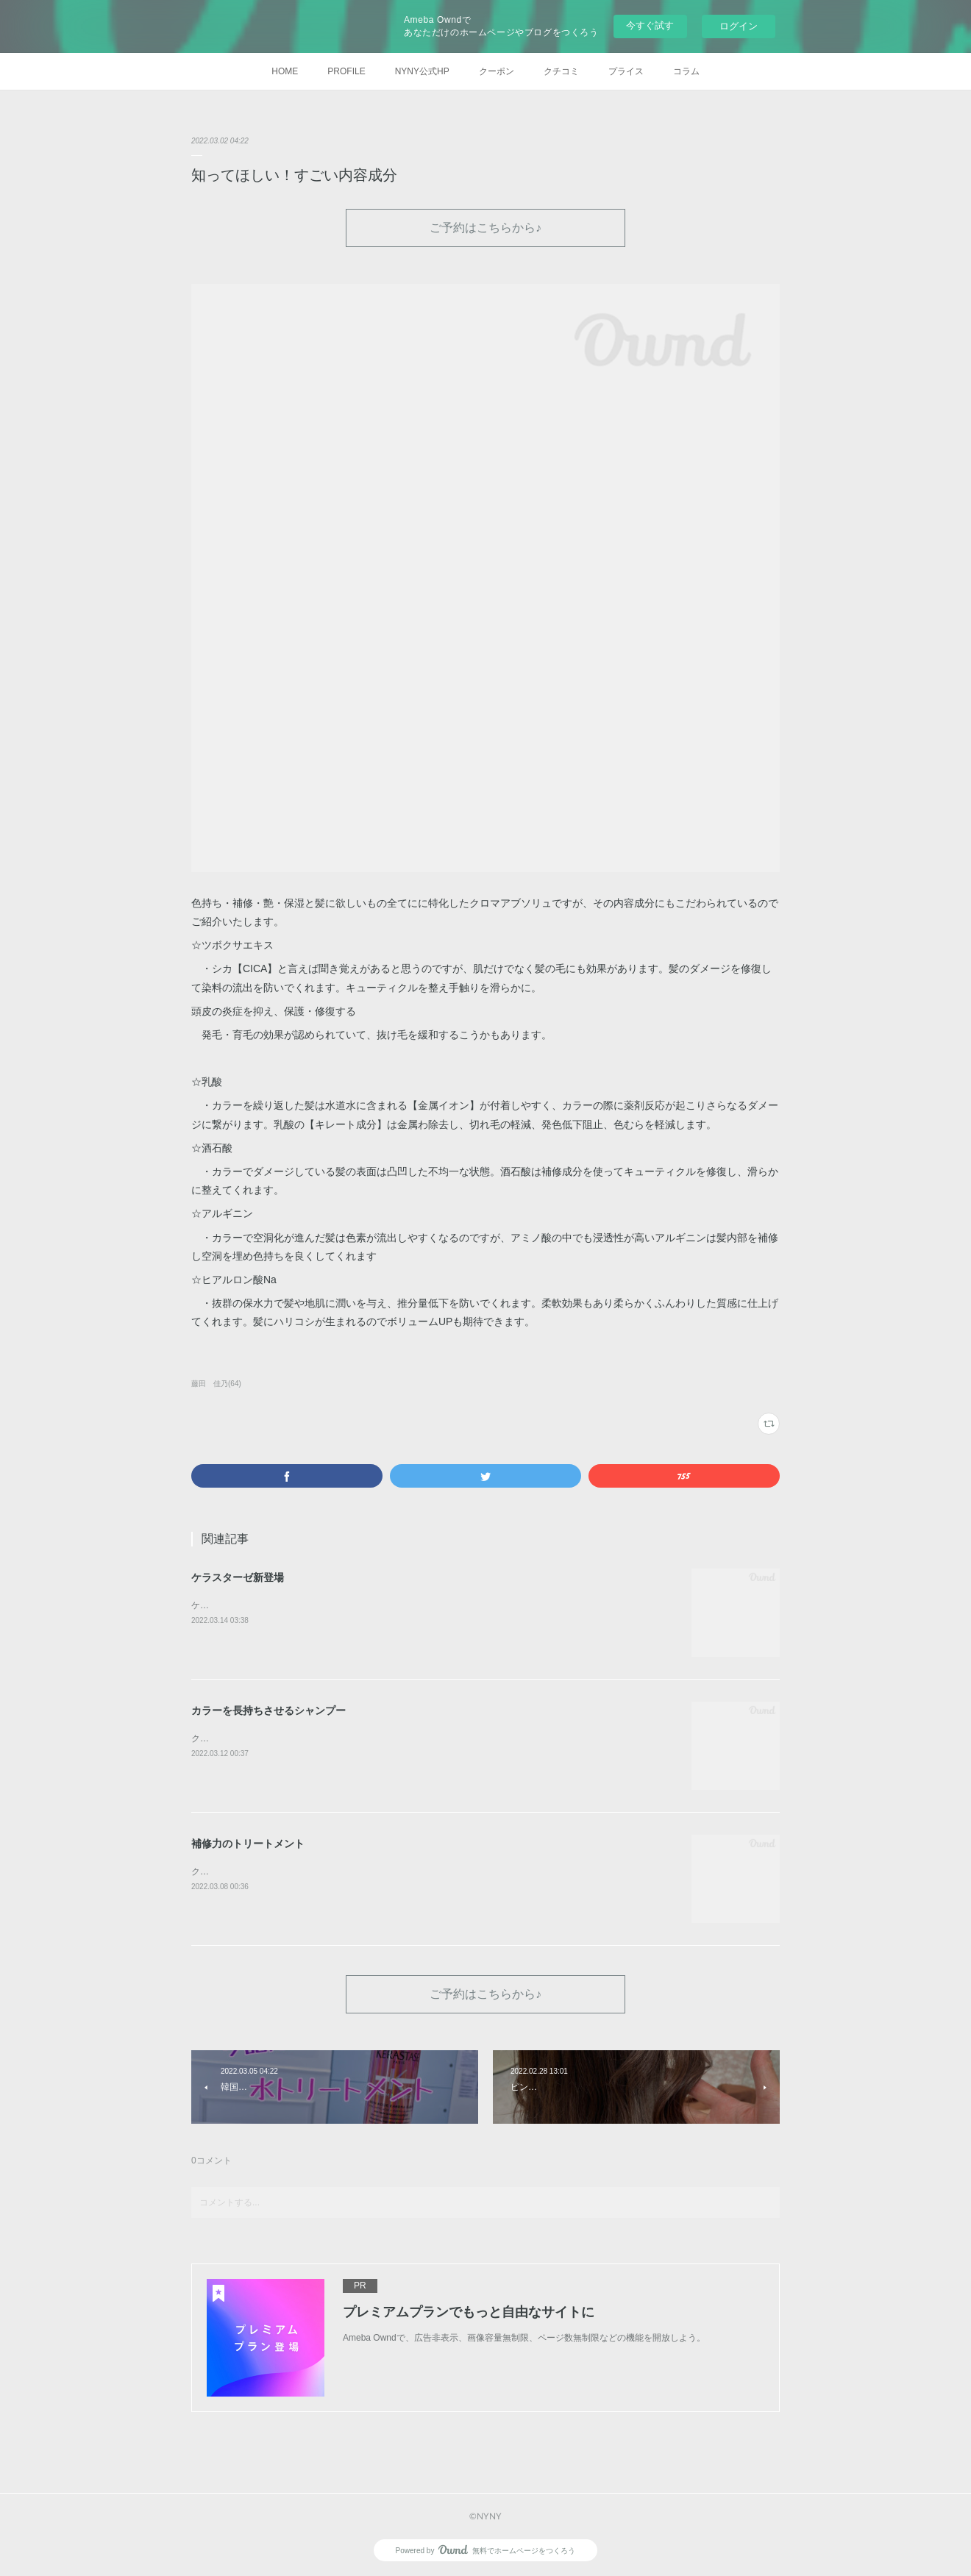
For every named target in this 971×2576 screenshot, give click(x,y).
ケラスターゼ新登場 (237, 1577)
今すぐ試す (650, 25)
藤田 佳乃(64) (216, 1384)
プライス (626, 71)
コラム (686, 71)
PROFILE (346, 71)
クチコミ (561, 71)
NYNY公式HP (422, 71)
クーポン (496, 71)
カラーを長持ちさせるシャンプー (268, 1710)
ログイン (738, 26)
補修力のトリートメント (248, 1843)
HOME (284, 71)
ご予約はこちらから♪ (485, 227)
